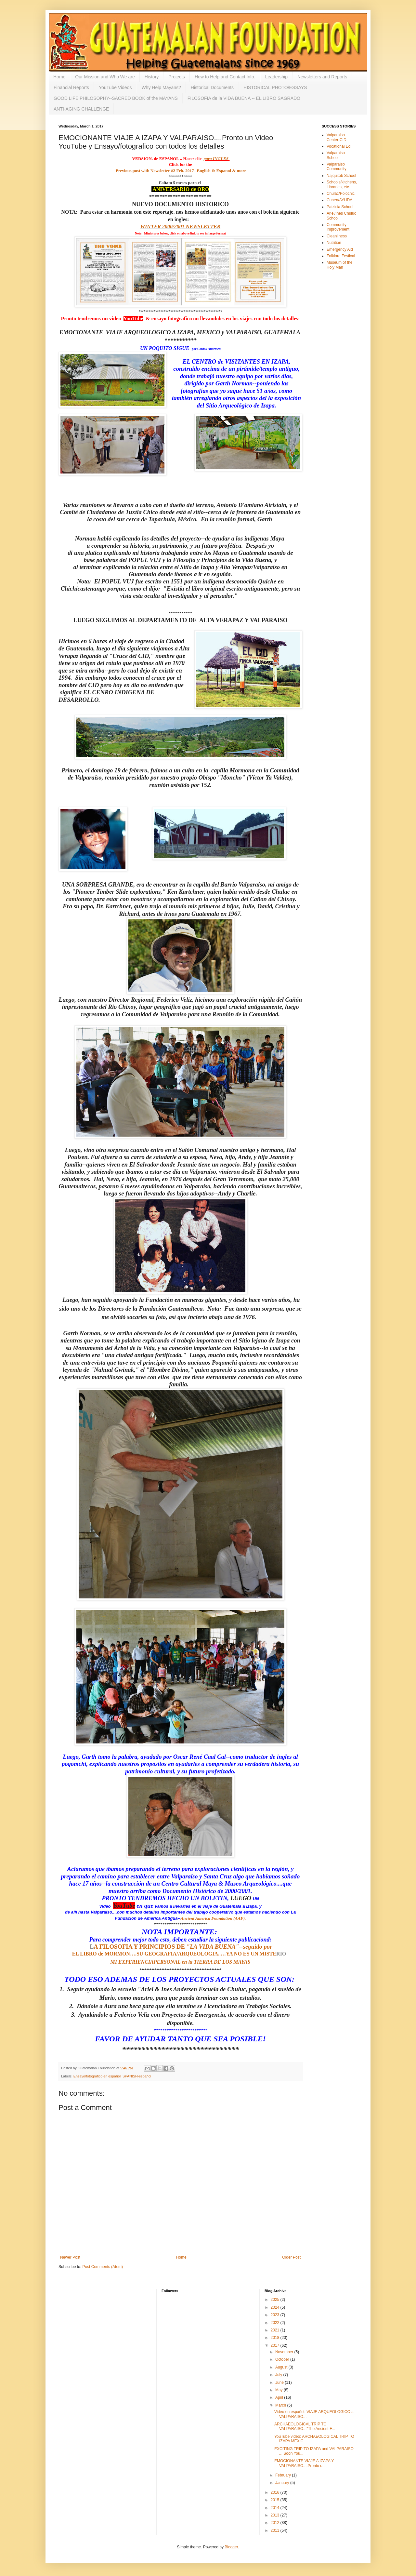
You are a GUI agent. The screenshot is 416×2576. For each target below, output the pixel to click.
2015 (275, 2500)
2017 (275, 2345)
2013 (275, 2515)
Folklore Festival (341, 256)
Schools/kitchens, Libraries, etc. (342, 184)
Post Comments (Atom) (102, 2266)
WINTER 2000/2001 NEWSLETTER (180, 226)
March (281, 2405)
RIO (282, 1953)
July (279, 2374)
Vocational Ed (338, 146)
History (152, 76)
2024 (275, 2307)
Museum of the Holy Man (339, 264)
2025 (275, 2299)
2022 (275, 2322)
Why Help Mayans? (161, 87)
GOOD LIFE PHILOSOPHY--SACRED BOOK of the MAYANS (116, 98)
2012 (275, 2522)
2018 (275, 2337)
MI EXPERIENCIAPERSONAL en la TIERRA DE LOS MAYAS (180, 1962)
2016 (275, 2492)
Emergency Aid (340, 249)
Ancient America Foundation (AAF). (213, 1918)
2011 (275, 2530)
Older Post (291, 2257)
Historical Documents (212, 87)
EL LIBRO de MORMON (101, 1953)
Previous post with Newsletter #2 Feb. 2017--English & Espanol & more (180, 170)
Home (59, 76)
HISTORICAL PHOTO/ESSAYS (275, 87)
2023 (275, 2315)
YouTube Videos (115, 87)
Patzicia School (340, 207)
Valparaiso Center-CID (336, 137)
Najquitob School (341, 175)
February (283, 2475)
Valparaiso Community (336, 166)
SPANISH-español (137, 2076)
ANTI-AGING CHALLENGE (81, 109)
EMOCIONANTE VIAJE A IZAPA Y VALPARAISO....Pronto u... (304, 2463)
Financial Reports (71, 87)
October (282, 2359)
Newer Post (70, 2257)
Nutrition (334, 242)
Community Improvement (338, 227)
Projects (176, 76)
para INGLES (217, 158)
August (282, 2367)
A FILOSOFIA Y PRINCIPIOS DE (168, 1946)
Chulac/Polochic (341, 193)
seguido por (257, 1946)
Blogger (231, 2547)
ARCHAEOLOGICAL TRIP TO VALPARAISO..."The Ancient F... (304, 2426)
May (279, 2390)
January (282, 2482)
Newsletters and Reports (322, 76)
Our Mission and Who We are (105, 76)
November (284, 2352)
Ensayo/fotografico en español (97, 2076)
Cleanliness (337, 236)
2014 (275, 2507)
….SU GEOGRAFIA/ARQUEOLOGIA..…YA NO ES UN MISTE (203, 1953)
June (280, 2382)
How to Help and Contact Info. (225, 76)
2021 (275, 2330)
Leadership (276, 76)
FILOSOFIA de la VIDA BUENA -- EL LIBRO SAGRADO (244, 98)
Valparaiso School (336, 155)
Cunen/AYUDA (339, 200)
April (279, 2397)
